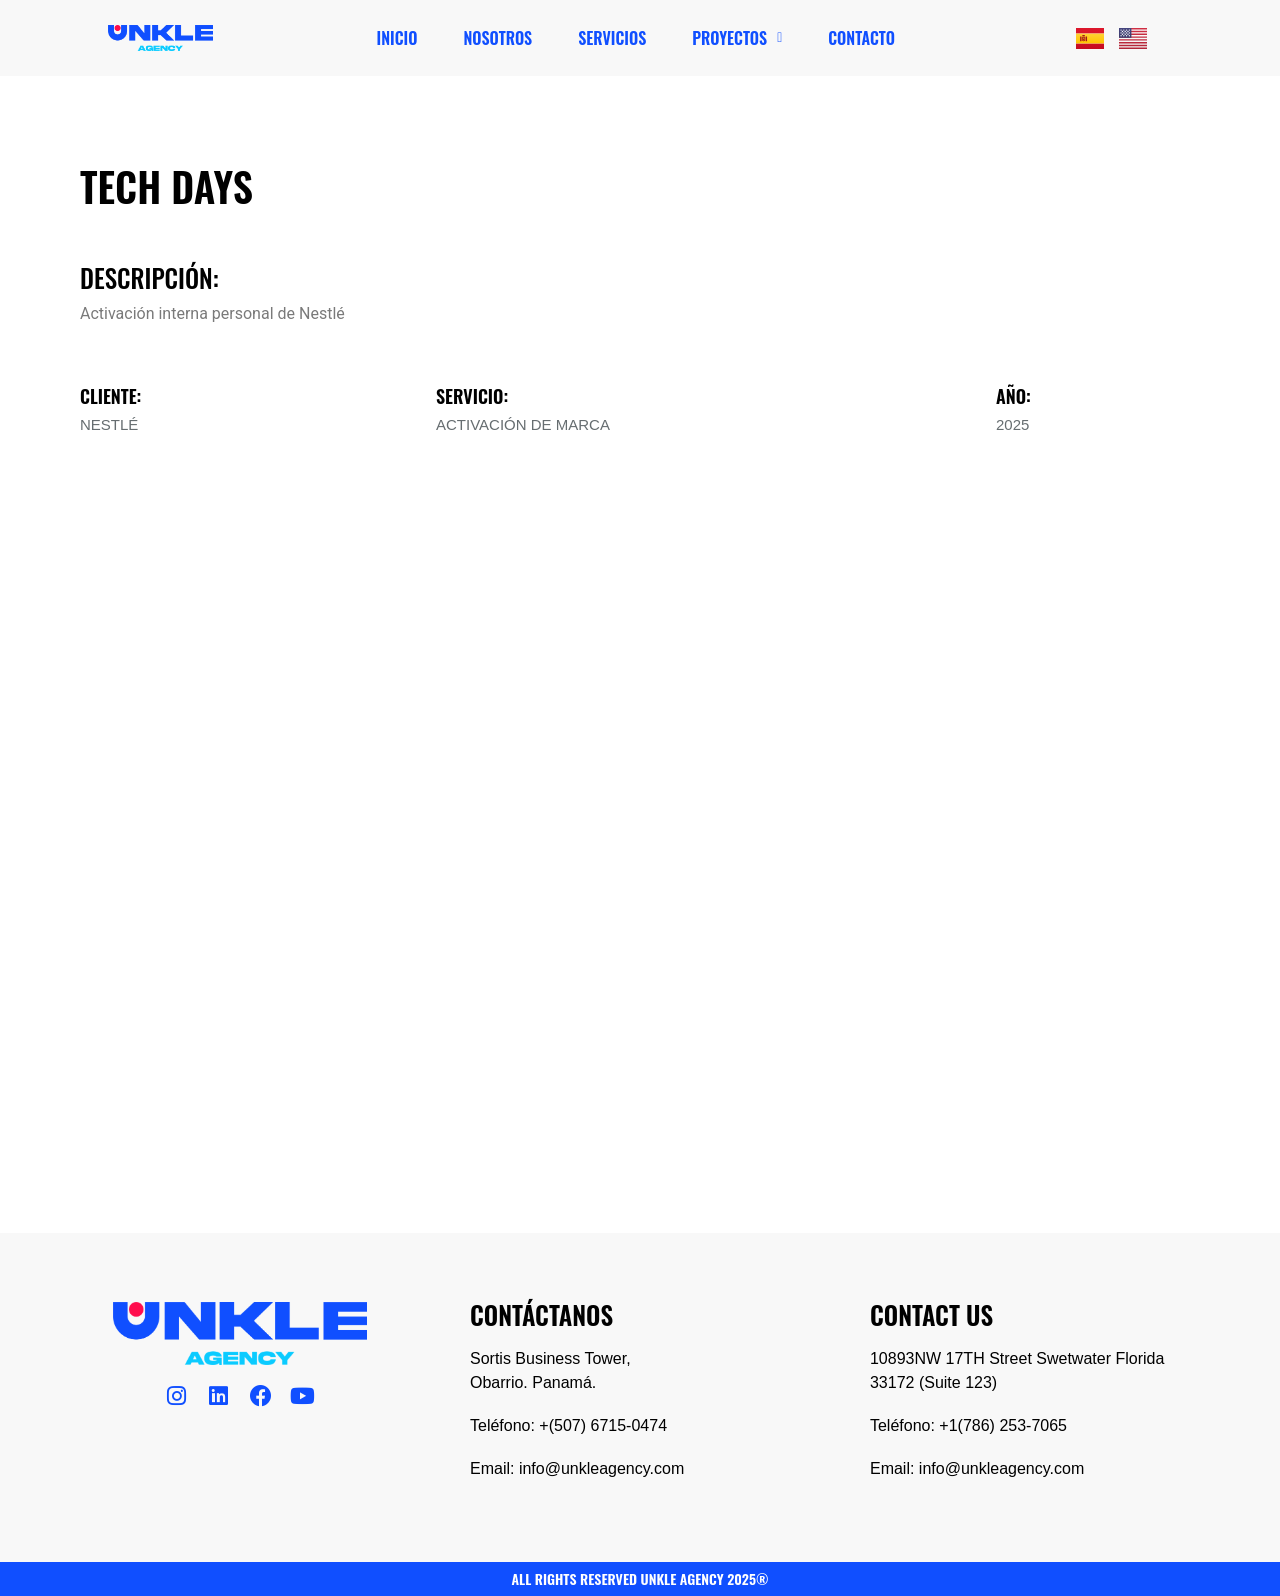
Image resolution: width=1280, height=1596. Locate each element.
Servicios (612, 38)
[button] (737, 38)
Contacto (861, 38)
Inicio (397, 38)
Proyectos (737, 38)
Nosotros (497, 38)
